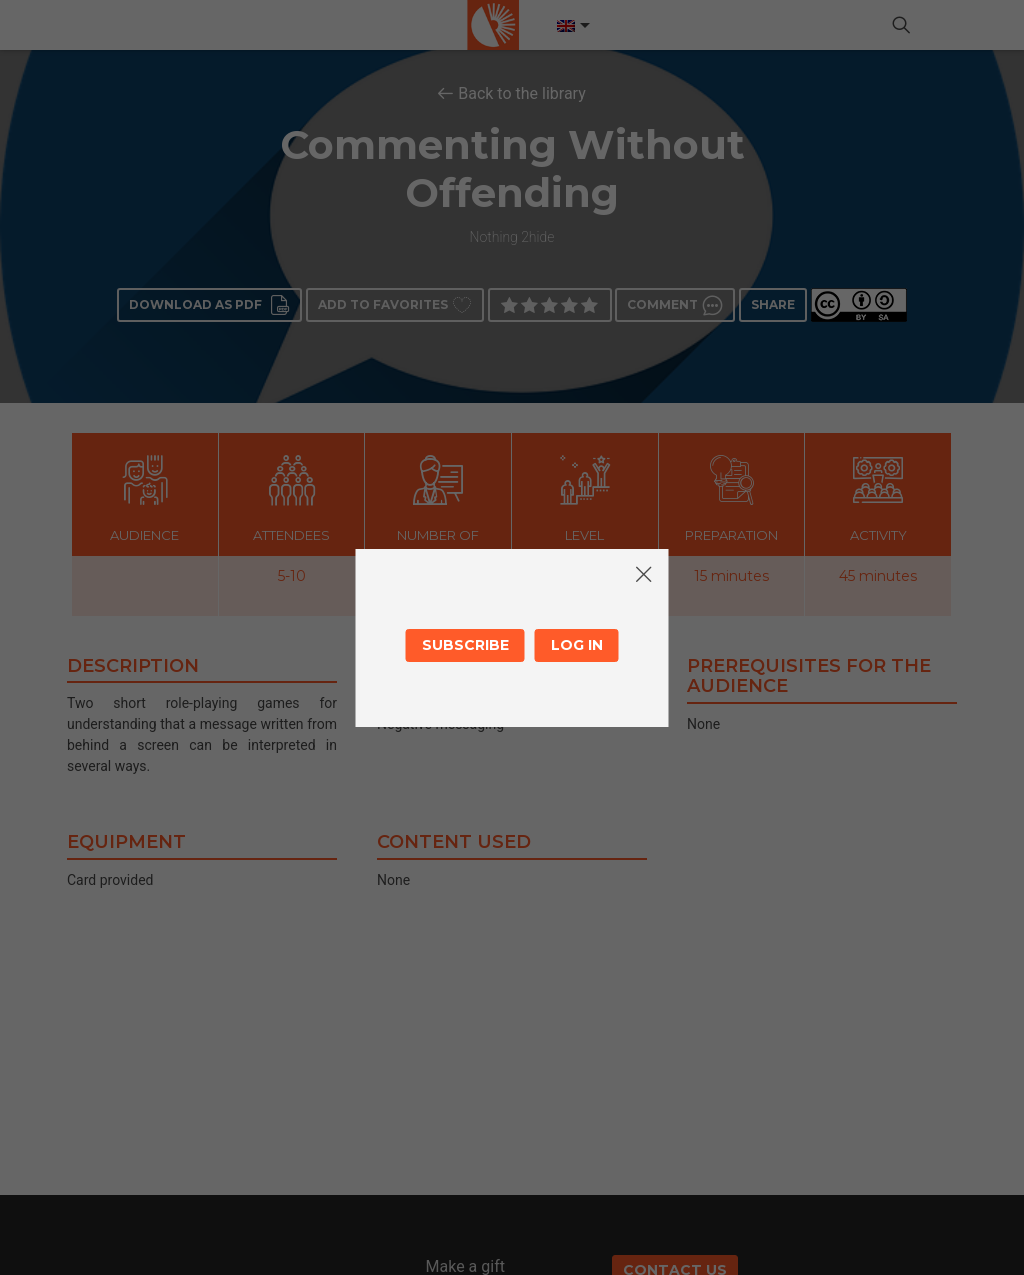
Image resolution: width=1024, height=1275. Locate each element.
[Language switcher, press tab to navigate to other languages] (572, 26)
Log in (577, 645)
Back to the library (522, 93)
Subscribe (465, 645)
